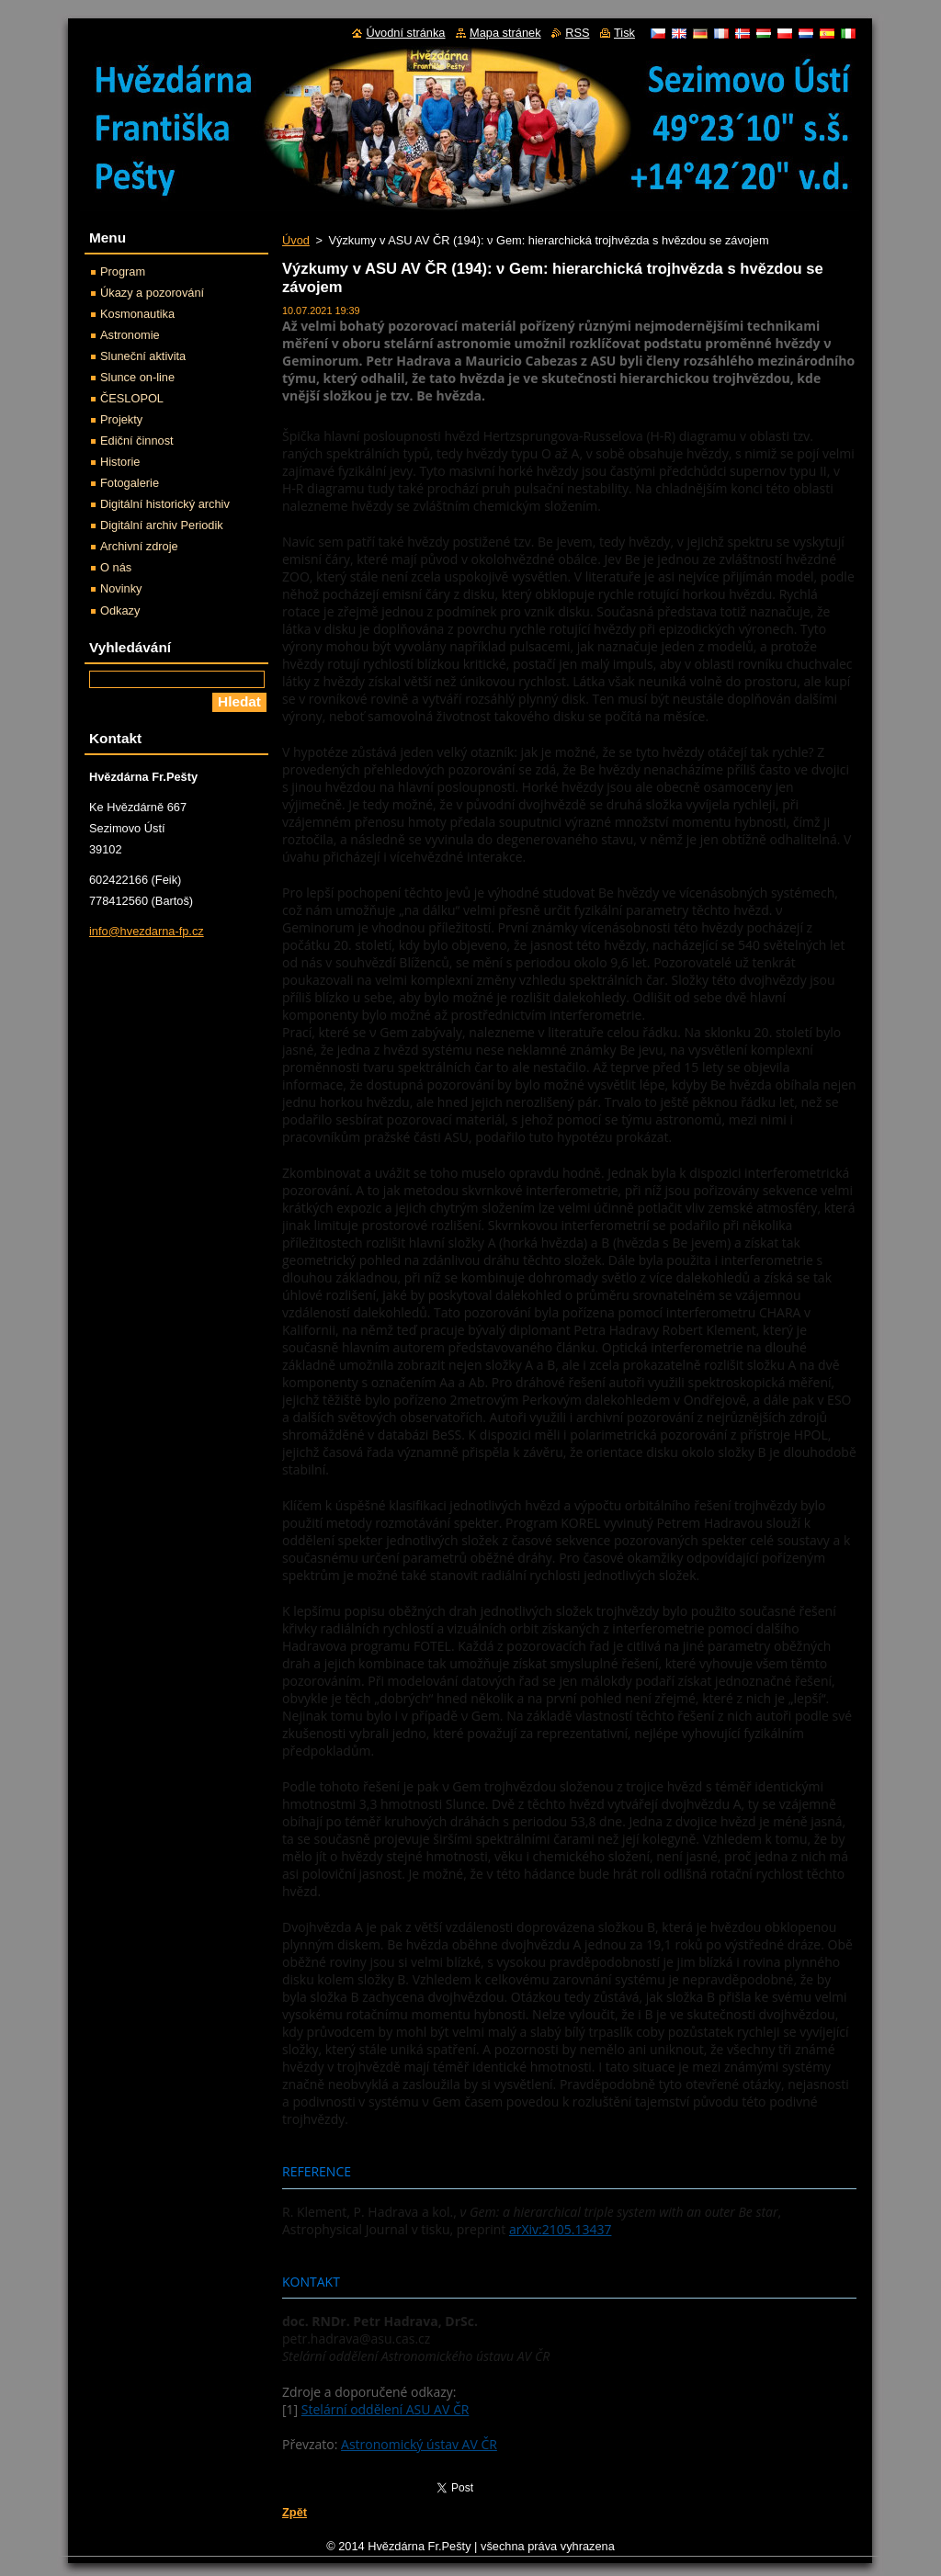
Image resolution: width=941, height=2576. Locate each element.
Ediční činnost (137, 440)
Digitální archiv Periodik (161, 525)
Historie (120, 462)
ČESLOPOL (132, 398)
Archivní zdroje (139, 546)
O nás (115, 567)
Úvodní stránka (405, 33)
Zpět (294, 2512)
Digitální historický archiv (165, 504)
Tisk (624, 33)
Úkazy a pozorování (152, 292)
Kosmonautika (137, 314)
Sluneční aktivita (143, 356)
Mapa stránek (505, 33)
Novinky (121, 588)
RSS (577, 33)
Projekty (121, 419)
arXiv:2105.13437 (560, 2229)
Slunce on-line (137, 377)
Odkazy (120, 610)
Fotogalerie (129, 483)
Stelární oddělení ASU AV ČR (385, 2409)
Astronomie (130, 335)
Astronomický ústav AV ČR (419, 2444)
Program (122, 271)
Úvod (296, 240)
